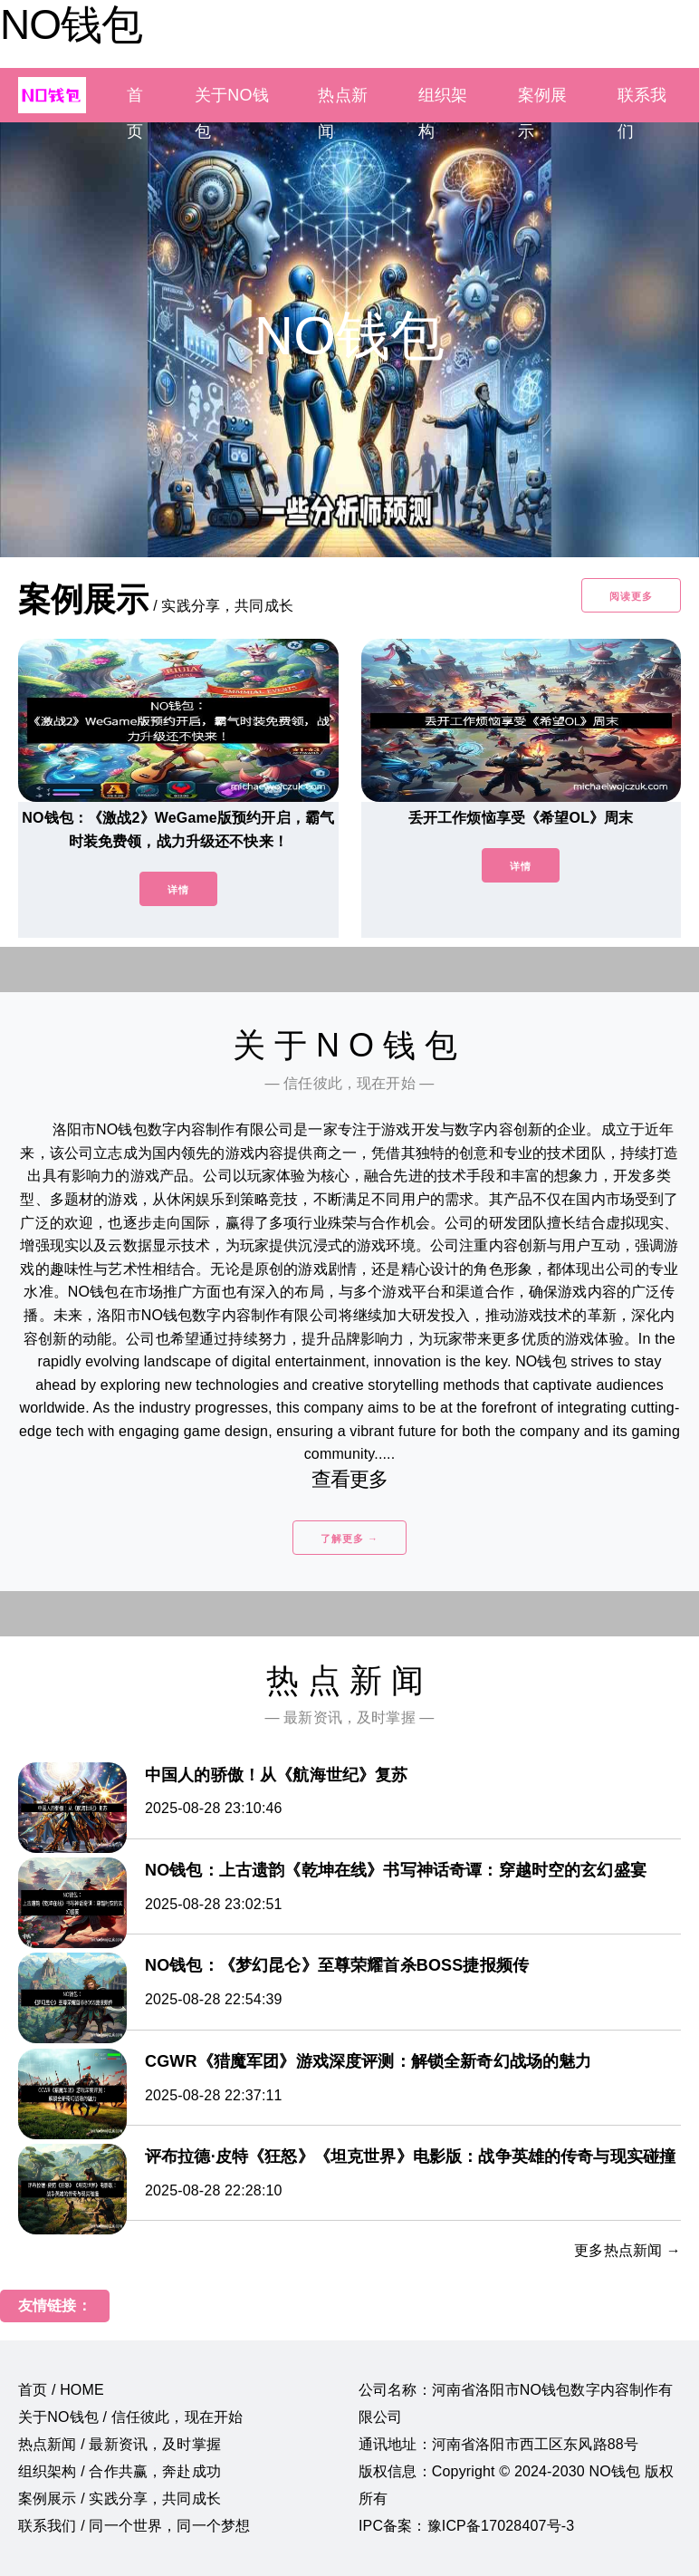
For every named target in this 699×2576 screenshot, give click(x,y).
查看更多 (349, 1479)
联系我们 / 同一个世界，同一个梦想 (134, 2525)
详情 (178, 889)
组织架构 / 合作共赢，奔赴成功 (119, 2471)
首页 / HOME (61, 2390)
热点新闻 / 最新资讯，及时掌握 (119, 2444)
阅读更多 (631, 596)
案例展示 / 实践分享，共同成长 (119, 2498)
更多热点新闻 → (627, 2250)
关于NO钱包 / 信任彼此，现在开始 (130, 2417)
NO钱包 (71, 24)
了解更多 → (349, 1538)
